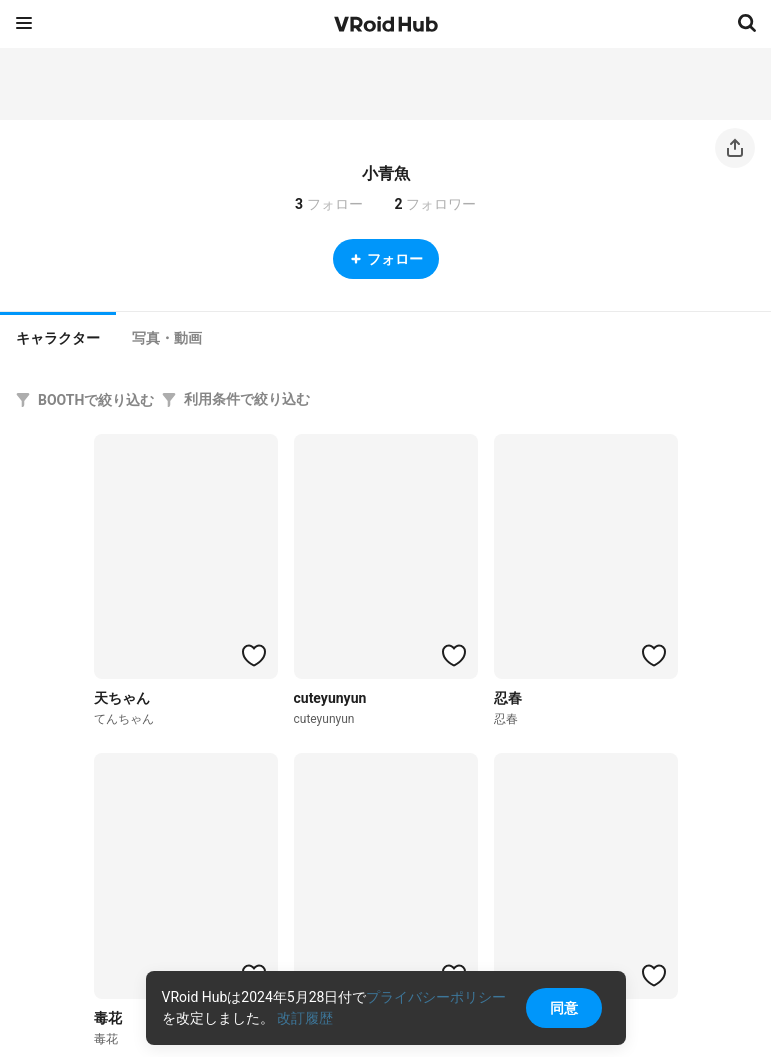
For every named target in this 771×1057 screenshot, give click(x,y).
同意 (564, 1008)
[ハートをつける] (254, 655)
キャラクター (58, 338)
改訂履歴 (305, 1018)
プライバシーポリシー (436, 997)
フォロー (386, 259)
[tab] (58, 336)
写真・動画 (167, 338)
